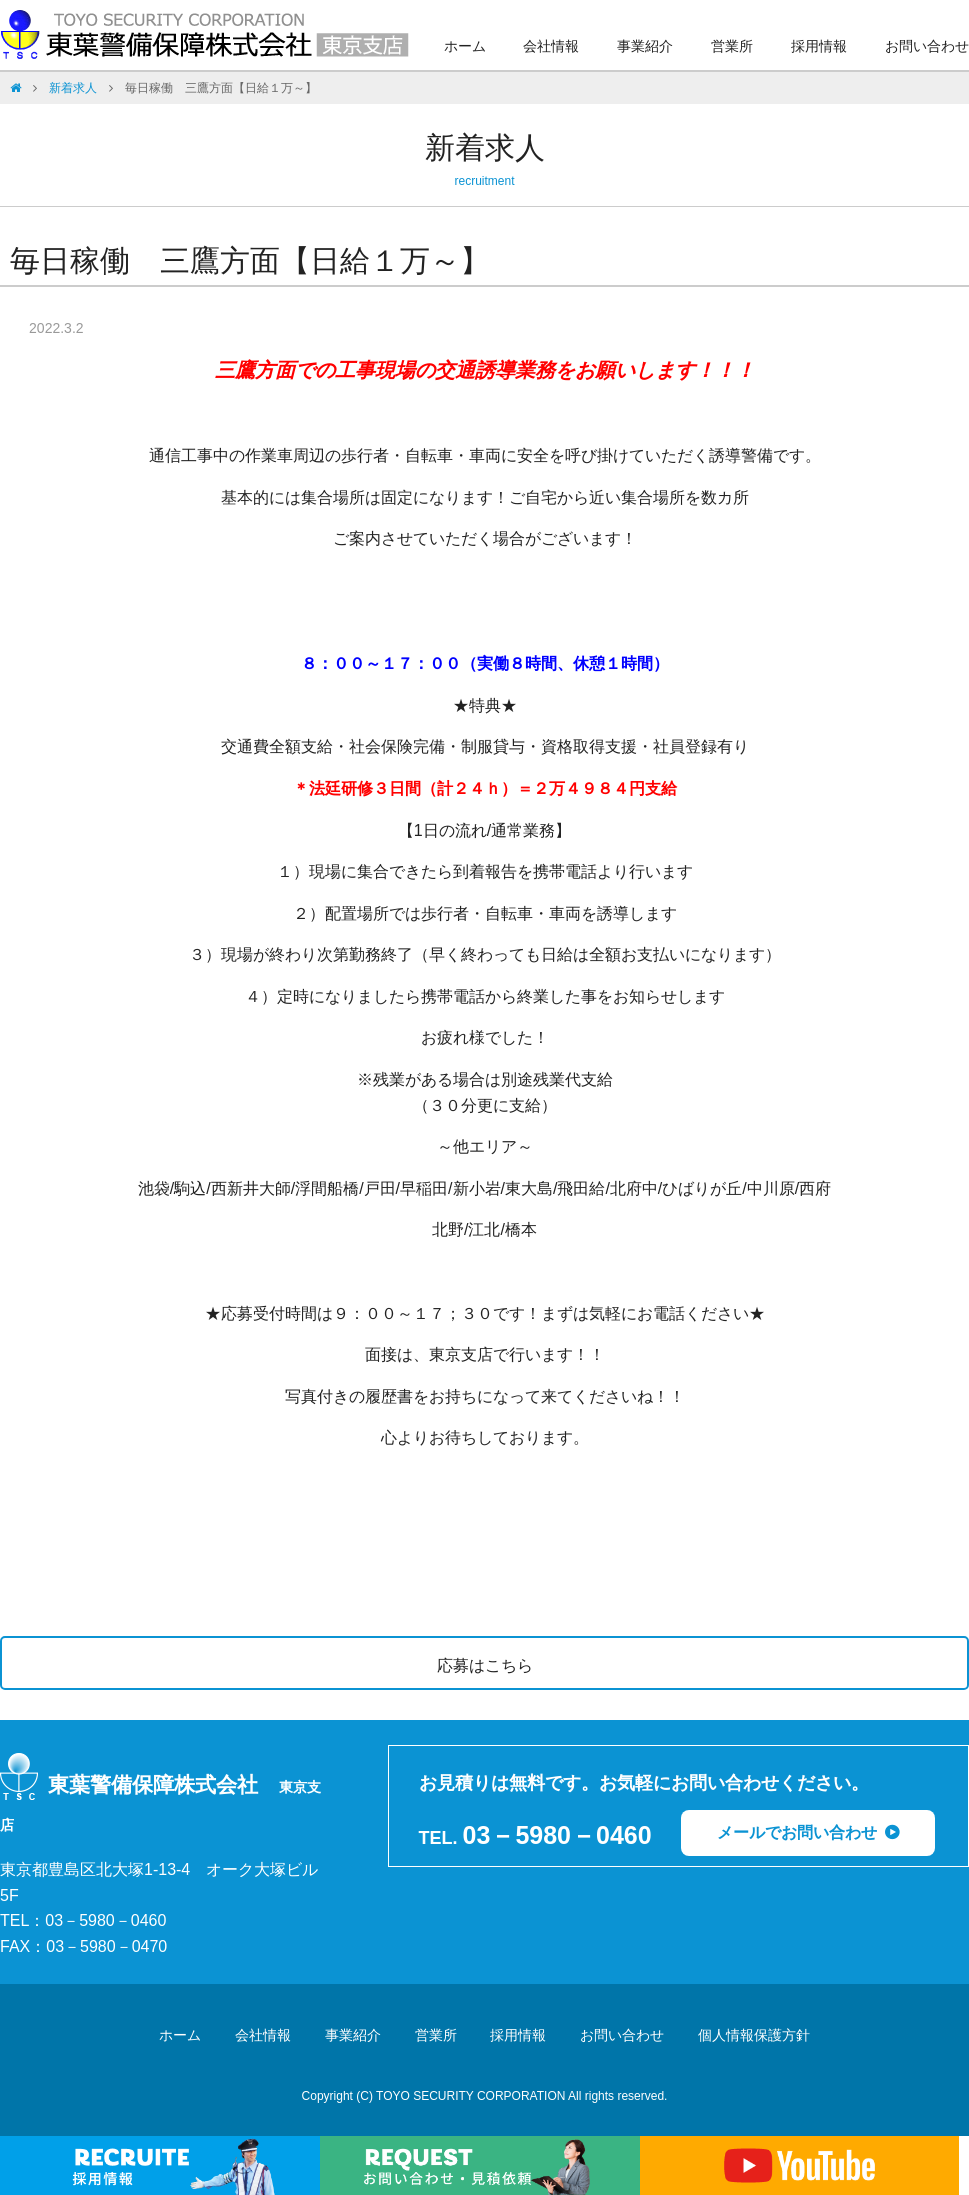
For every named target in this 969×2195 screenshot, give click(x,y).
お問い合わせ (927, 46)
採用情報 (819, 46)
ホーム (465, 46)
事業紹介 (645, 46)
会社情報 (551, 46)
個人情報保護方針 (754, 2035)
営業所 (732, 46)
